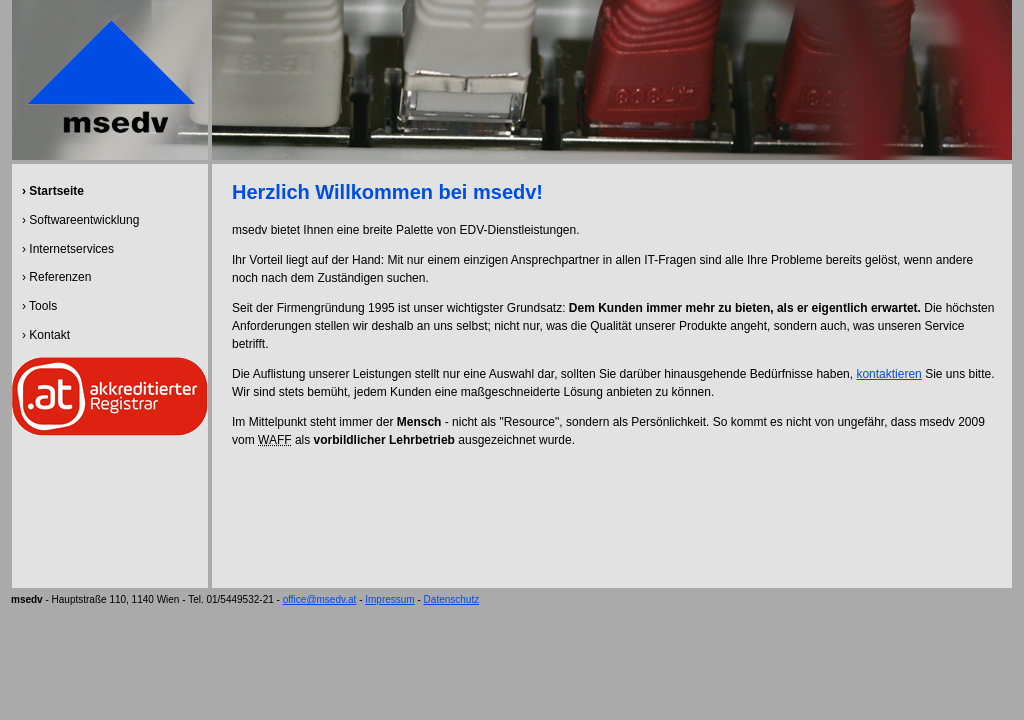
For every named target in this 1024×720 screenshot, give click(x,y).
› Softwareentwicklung (80, 220)
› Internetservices (68, 249)
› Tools (39, 306)
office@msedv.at (320, 599)
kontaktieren (888, 374)
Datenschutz (452, 599)
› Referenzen (56, 277)
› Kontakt (46, 335)
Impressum (389, 599)
